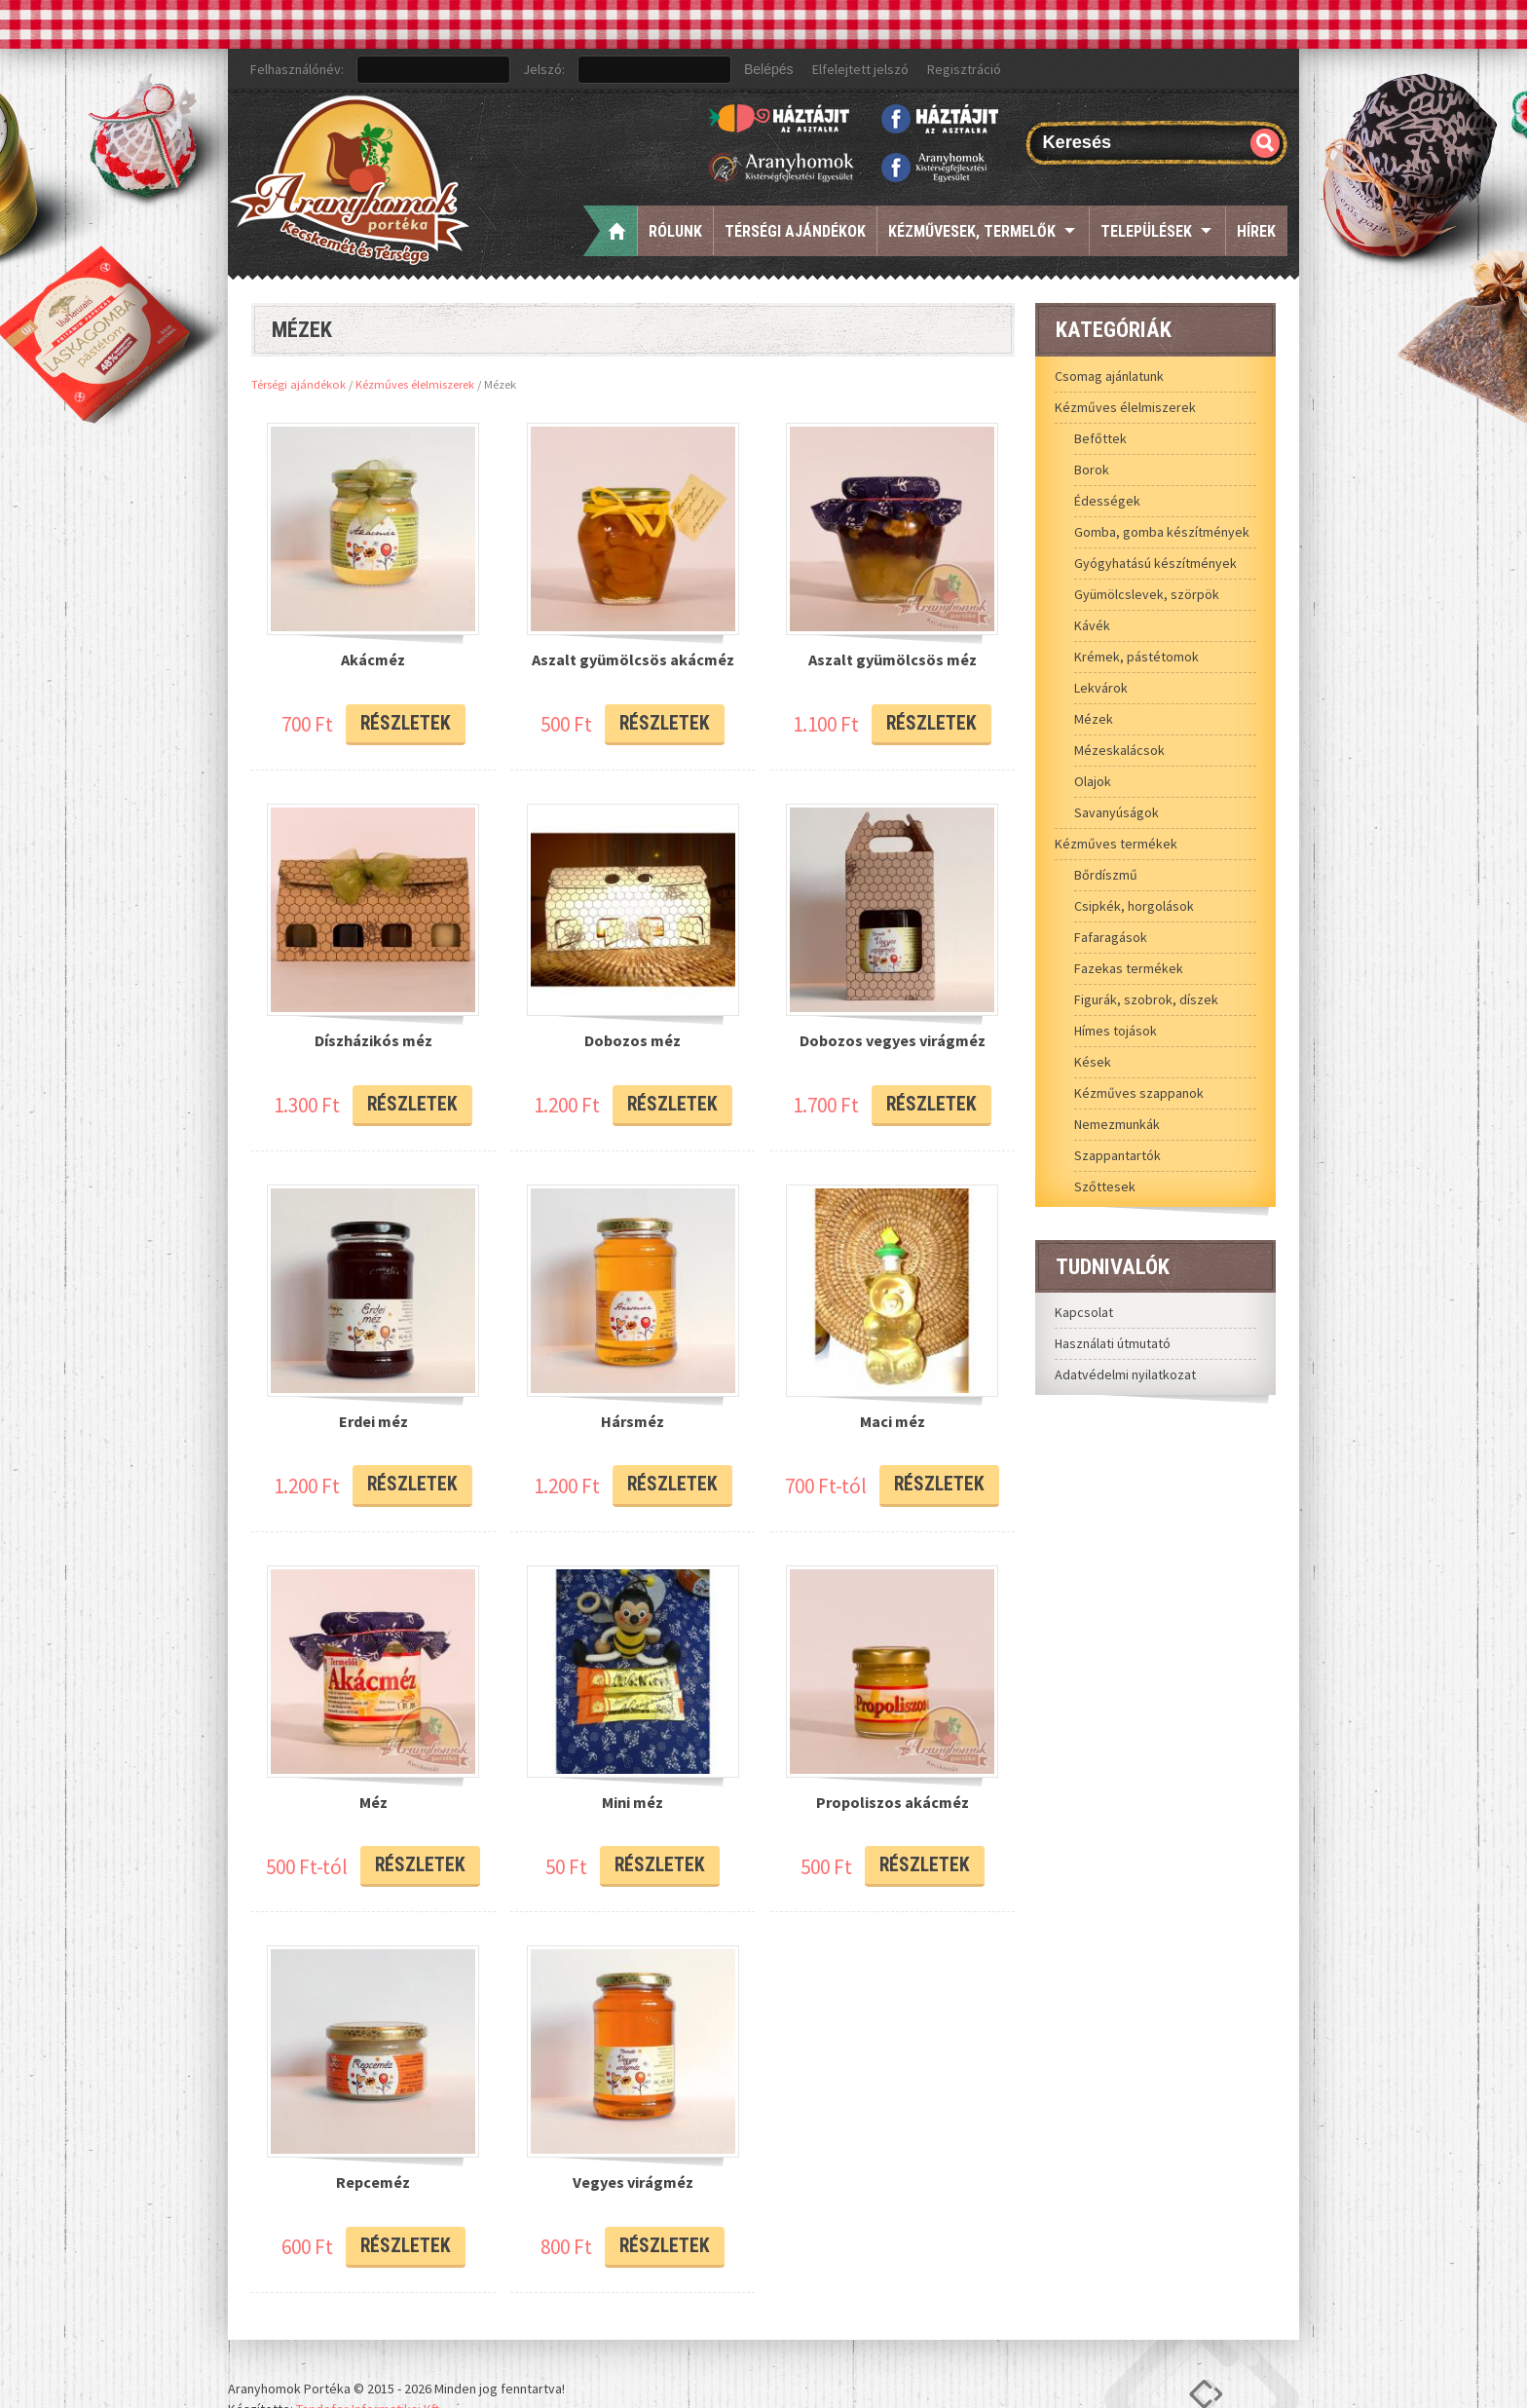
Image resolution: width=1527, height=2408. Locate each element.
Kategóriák (1114, 329)
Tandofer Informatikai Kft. (369, 2358)
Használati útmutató (1113, 1343)
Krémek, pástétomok (1136, 656)
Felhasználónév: (297, 69)
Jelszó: (544, 69)
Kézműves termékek (1116, 843)
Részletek (405, 715)
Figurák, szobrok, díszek (1146, 999)
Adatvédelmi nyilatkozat (1125, 1374)
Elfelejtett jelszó (860, 69)
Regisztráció (964, 69)
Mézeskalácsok (1119, 750)
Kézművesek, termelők (972, 231)
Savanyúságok (1116, 812)
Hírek (1256, 231)
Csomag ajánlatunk (1109, 376)
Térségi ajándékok (795, 231)
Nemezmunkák (1117, 1124)
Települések (1146, 231)
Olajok (1092, 781)
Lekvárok (1101, 687)
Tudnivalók (1113, 1266)
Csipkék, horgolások (1134, 906)
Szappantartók (1117, 1155)
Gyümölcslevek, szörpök (1146, 594)
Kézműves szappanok (1139, 1093)
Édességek (1107, 500)
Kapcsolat (1084, 1312)
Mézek (1093, 719)
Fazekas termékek (1128, 968)
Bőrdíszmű (1105, 875)
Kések (1092, 1062)
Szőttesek (1105, 1186)
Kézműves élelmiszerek (414, 384)
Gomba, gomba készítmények (1161, 532)
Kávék (1092, 625)
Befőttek (1100, 438)
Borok (1091, 469)
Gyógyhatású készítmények (1155, 563)
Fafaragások (1110, 937)
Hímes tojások (1115, 1030)
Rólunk (675, 231)
